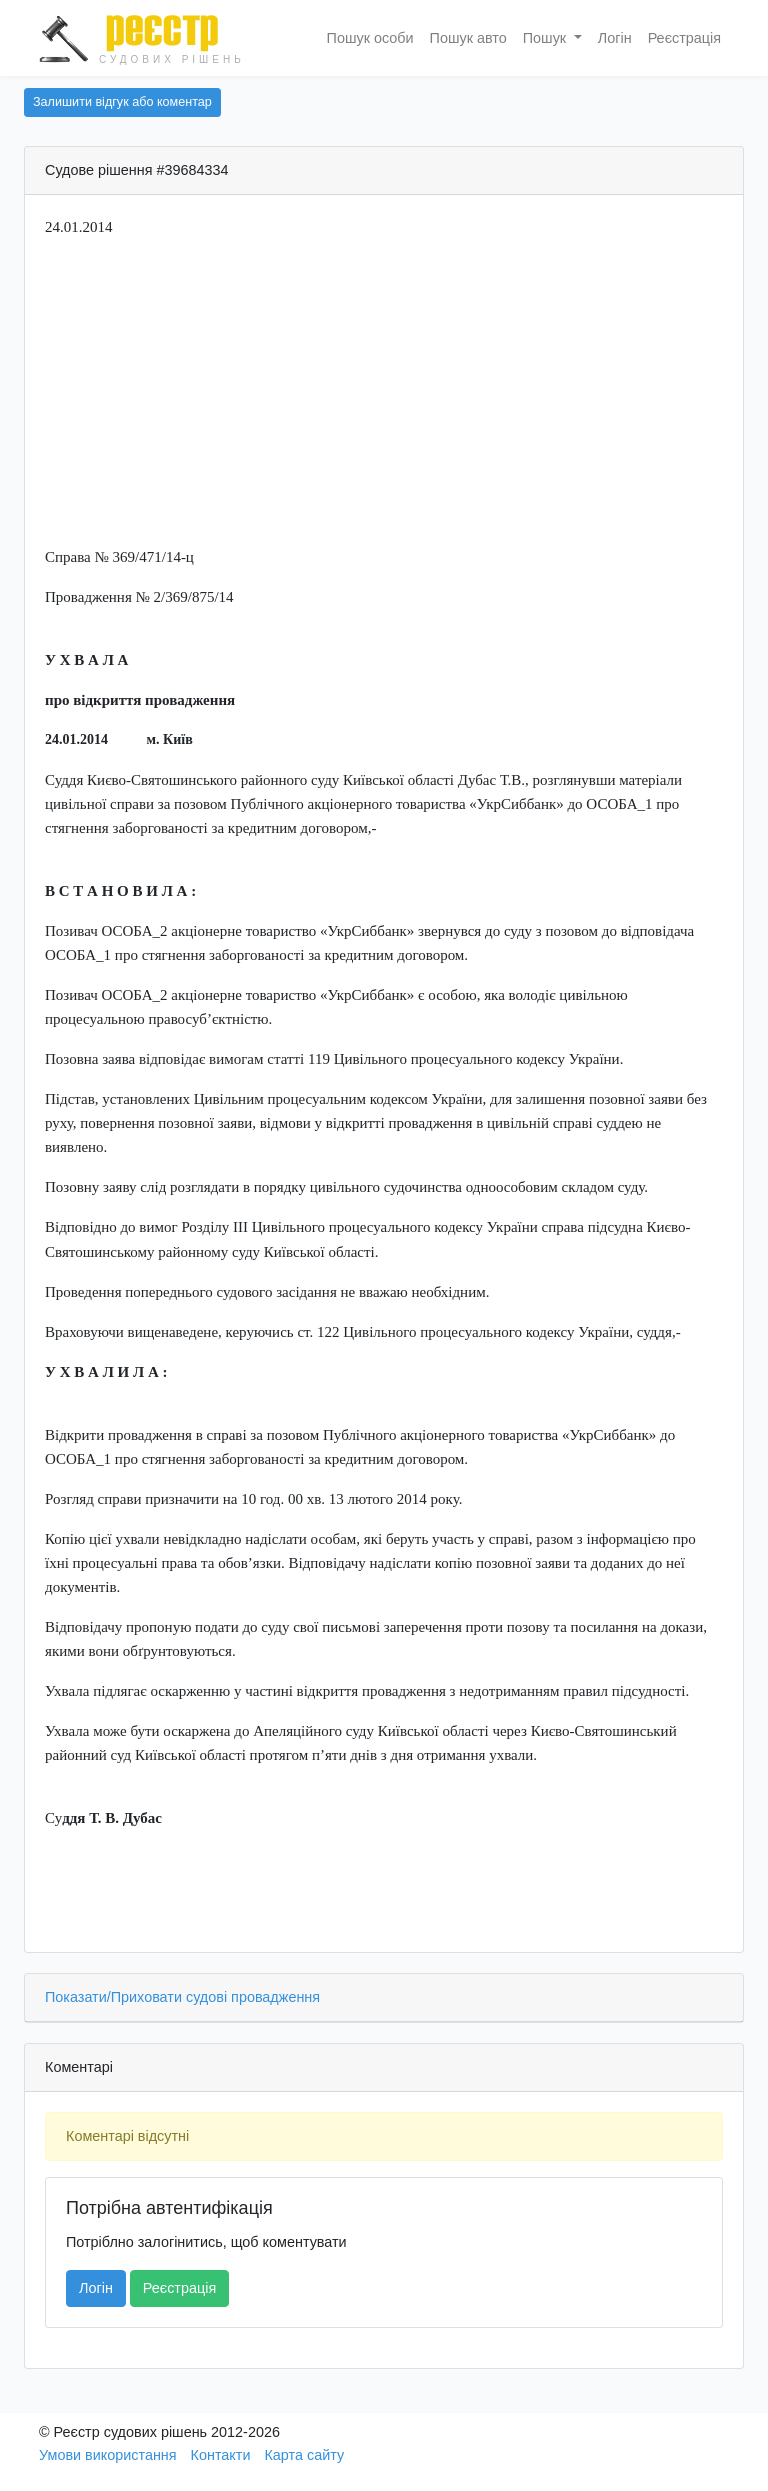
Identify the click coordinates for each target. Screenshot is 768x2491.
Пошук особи (370, 38)
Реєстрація (684, 38)
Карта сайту (304, 2455)
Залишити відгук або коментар (122, 102)
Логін (615, 38)
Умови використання (108, 2455)
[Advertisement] (384, 395)
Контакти (221, 2455)
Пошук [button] (546, 38)
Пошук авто (468, 38)
